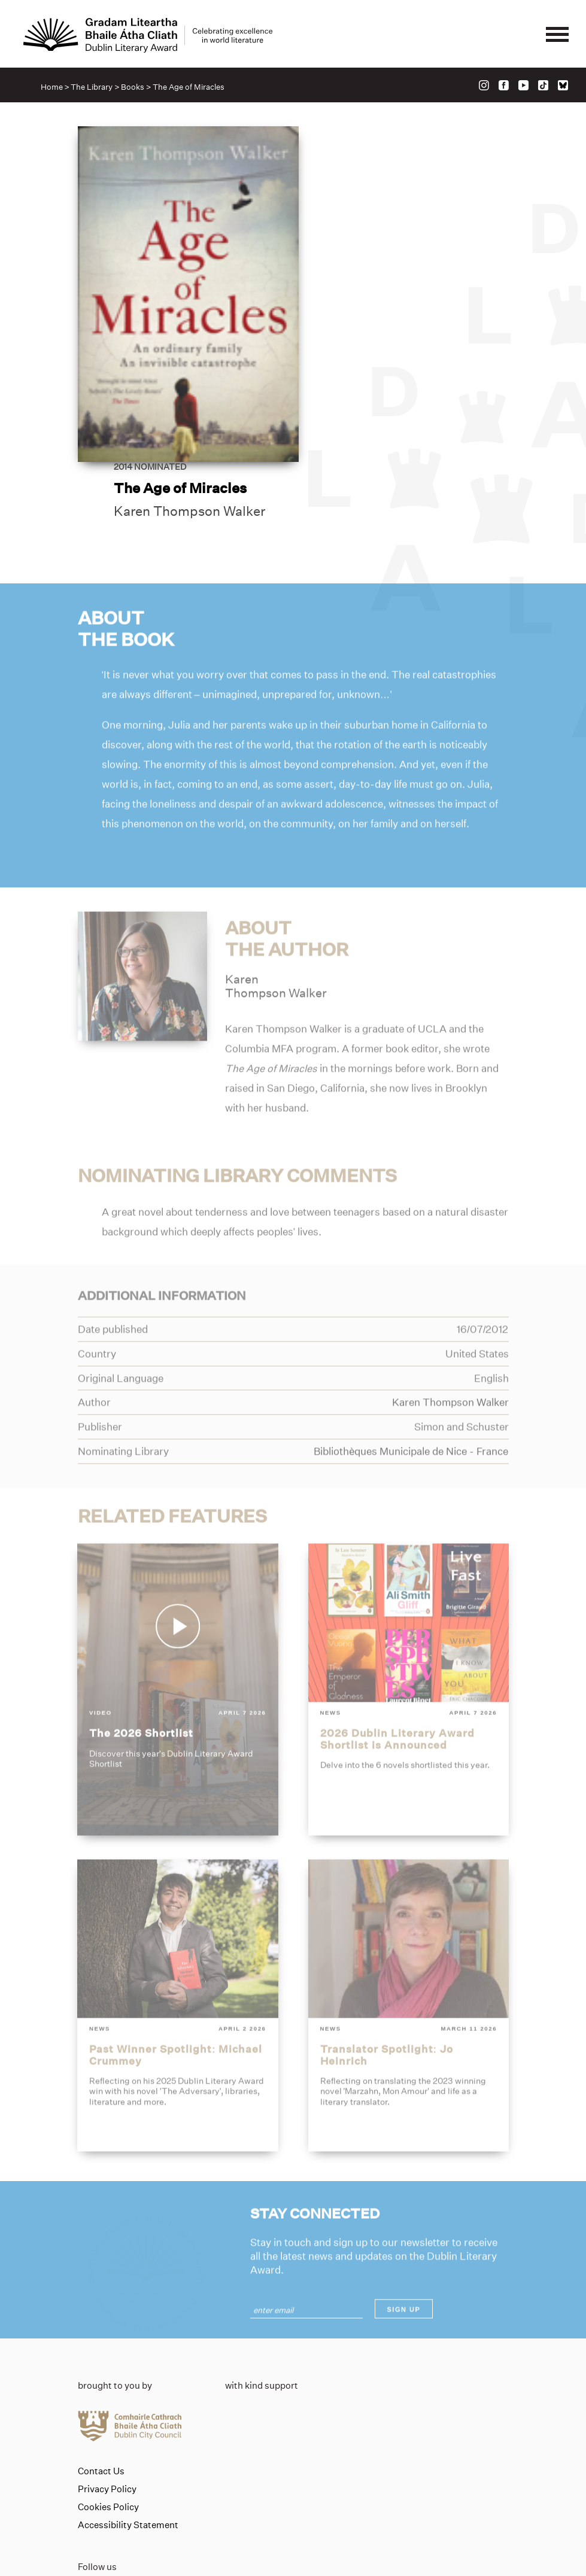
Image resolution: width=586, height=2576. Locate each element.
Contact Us (101, 2393)
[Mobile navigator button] (556, 35)
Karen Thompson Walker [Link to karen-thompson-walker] (409, 304)
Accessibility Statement (128, 2446)
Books (132, 87)
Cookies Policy (108, 2428)
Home (52, 87)
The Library (92, 87)
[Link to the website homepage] (148, 35)
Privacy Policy (107, 2410)
